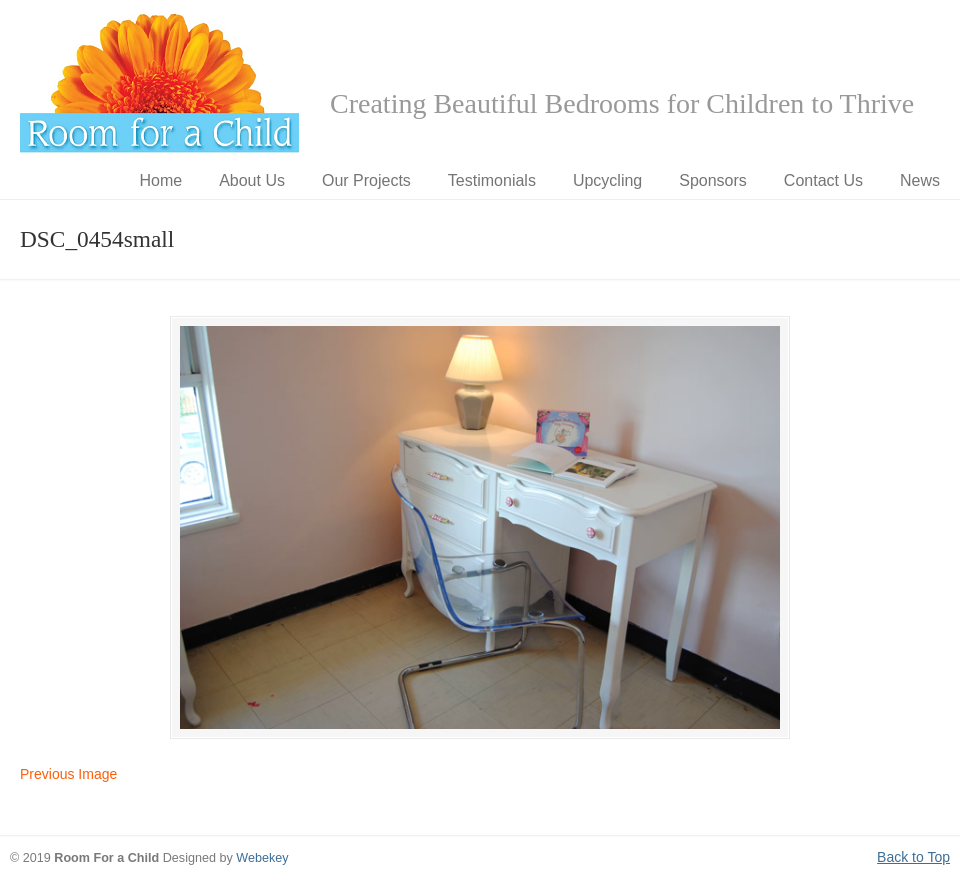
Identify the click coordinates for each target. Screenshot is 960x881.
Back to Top (913, 857)
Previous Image (68, 774)
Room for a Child (160, 81)
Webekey (262, 858)
